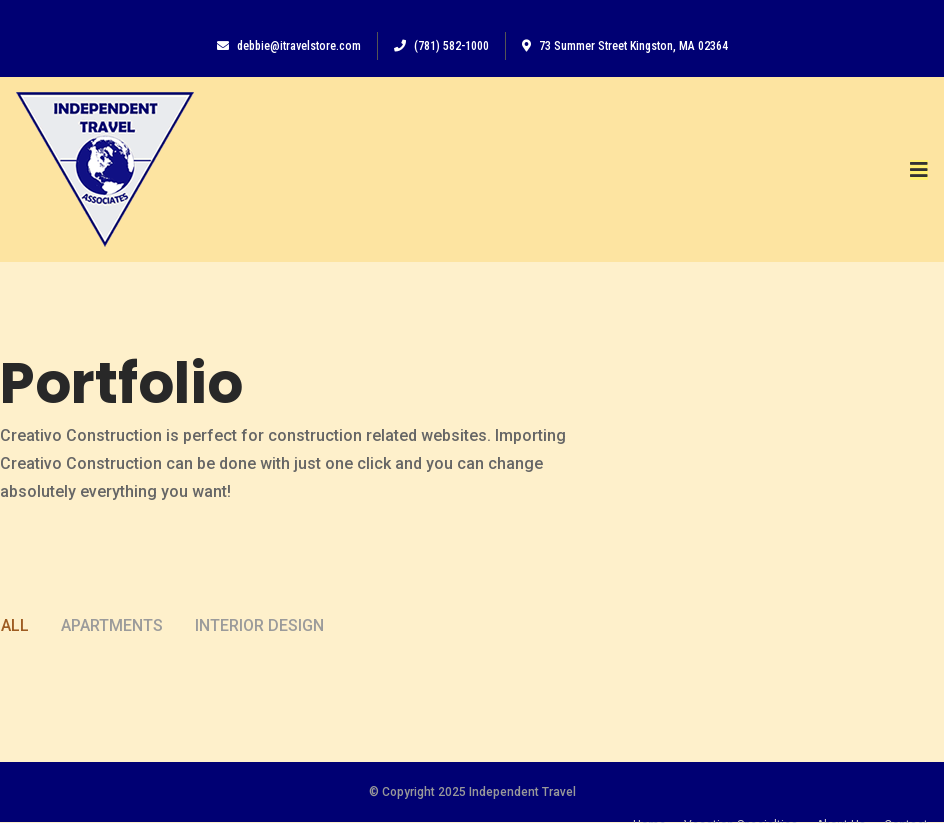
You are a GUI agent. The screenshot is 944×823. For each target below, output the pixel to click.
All (15, 643)
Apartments (112, 643)
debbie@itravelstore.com (289, 46)
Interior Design (259, 643)
